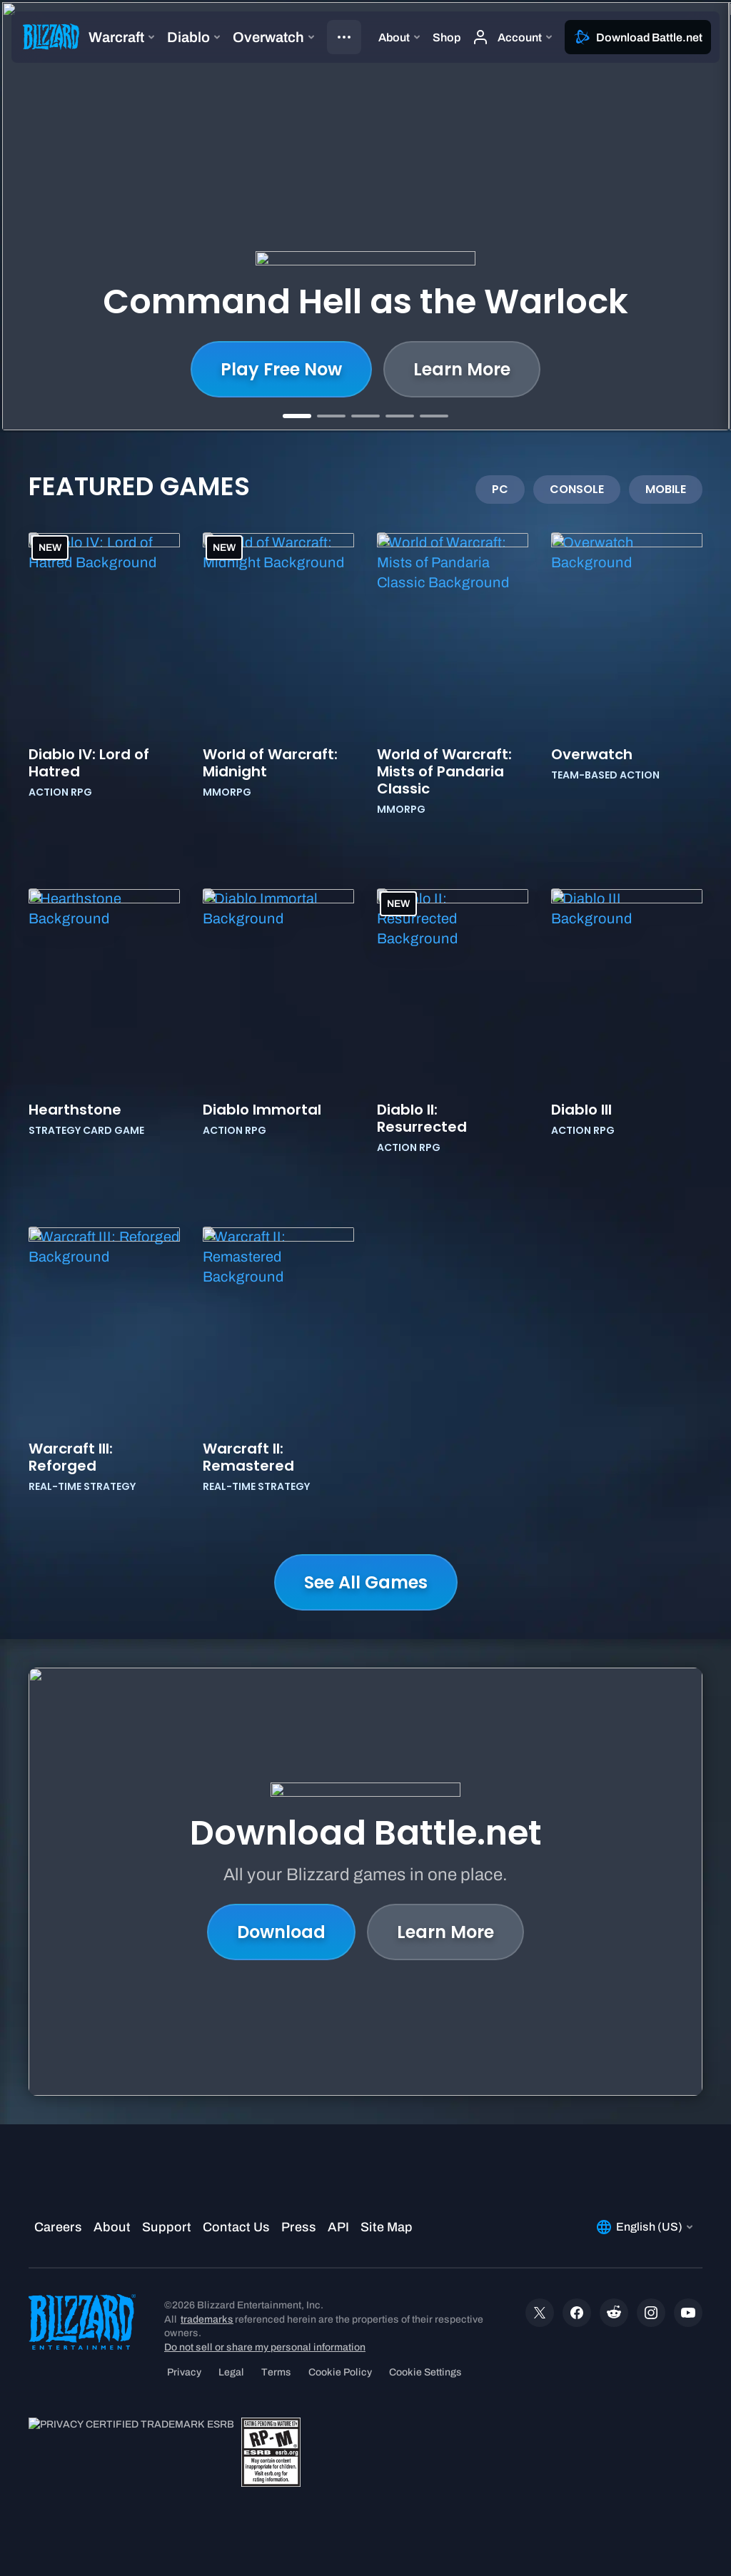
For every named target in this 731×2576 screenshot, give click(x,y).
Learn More (289, 369)
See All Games (366, 1582)
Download (281, 1932)
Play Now (450, 369)
